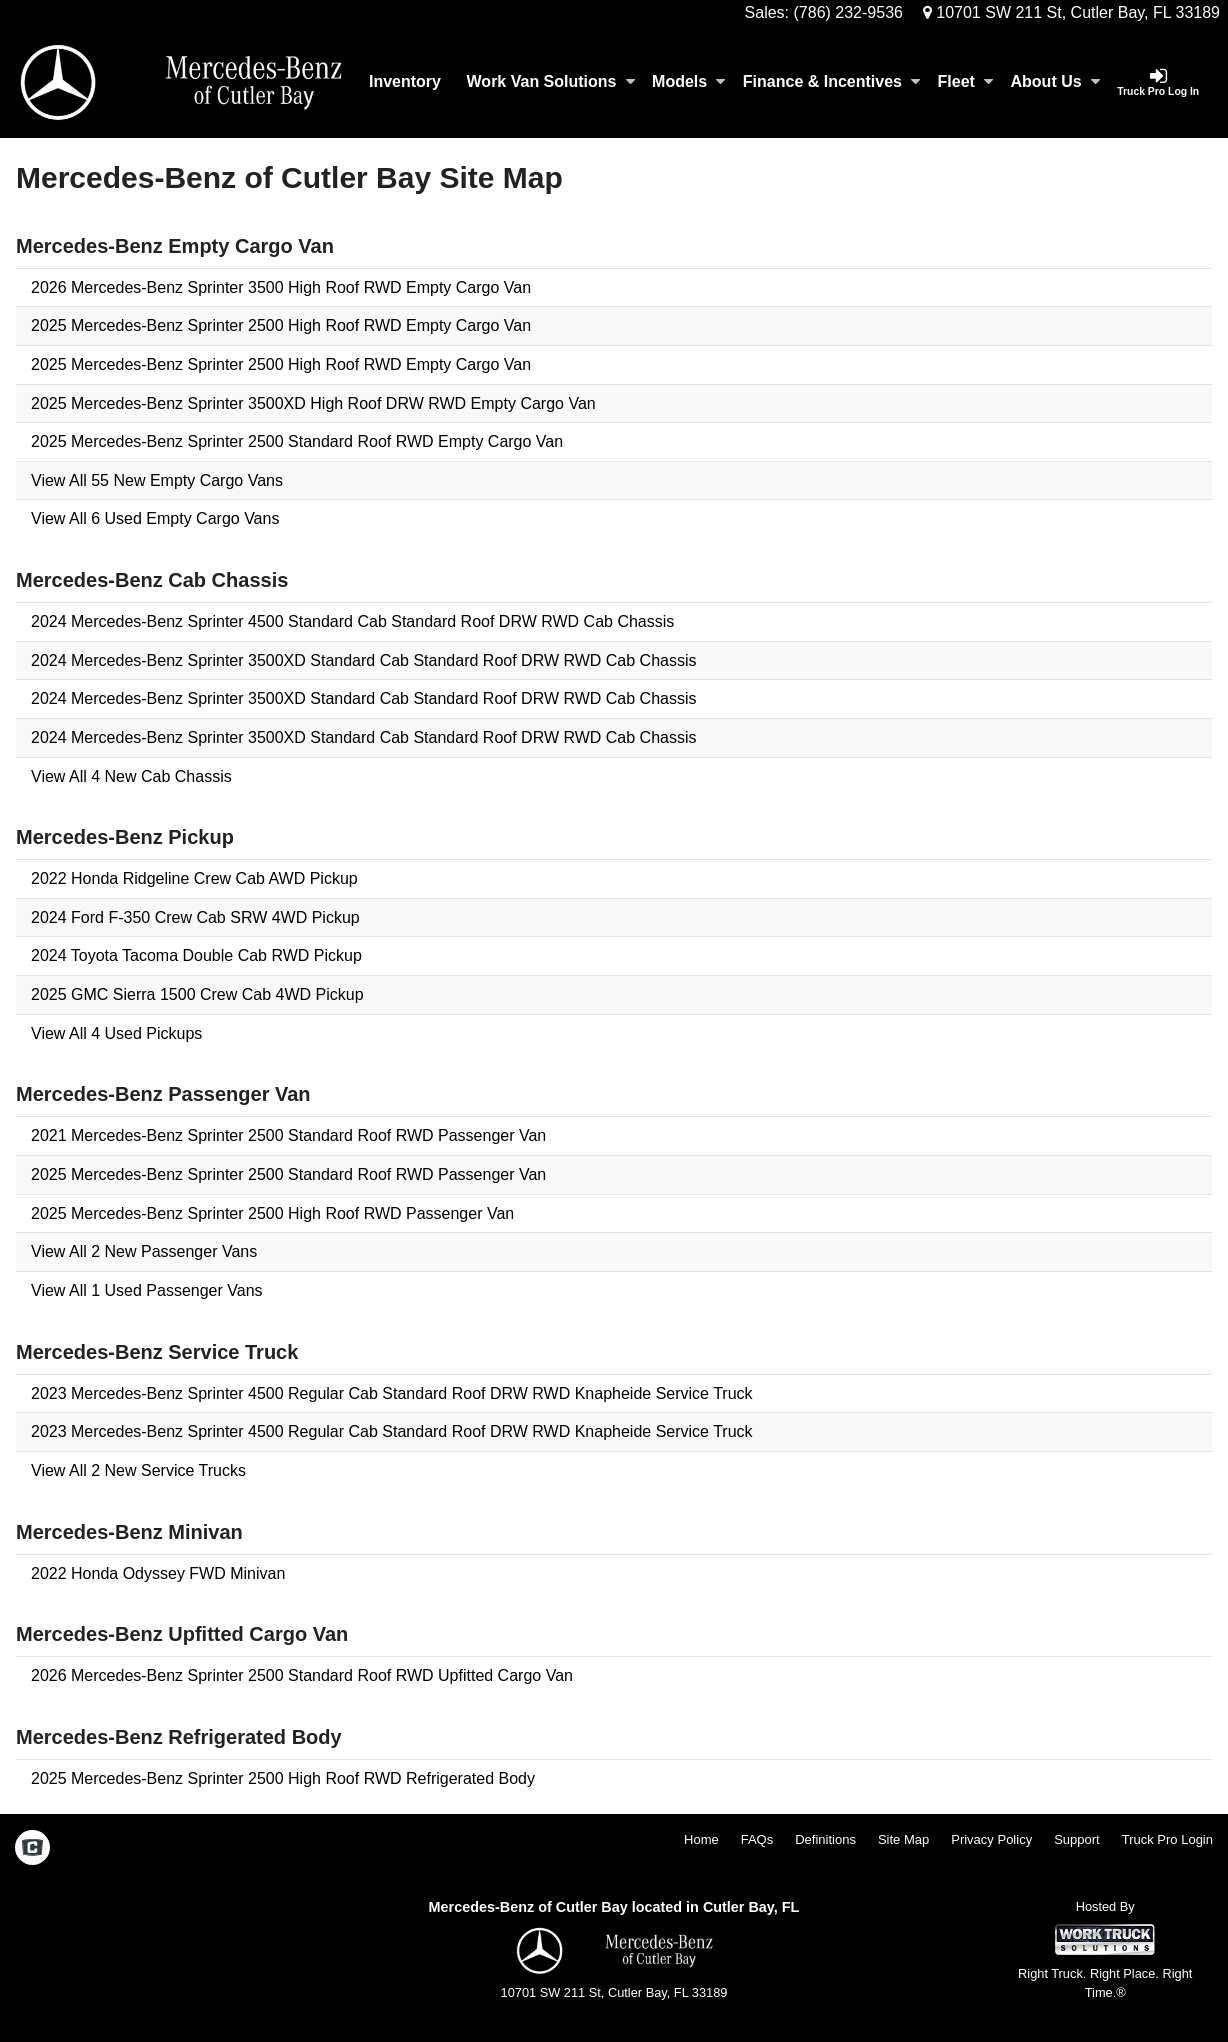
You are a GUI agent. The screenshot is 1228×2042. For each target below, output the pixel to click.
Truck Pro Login (1167, 1839)
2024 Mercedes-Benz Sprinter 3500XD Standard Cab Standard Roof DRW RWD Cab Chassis (364, 660)
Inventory (405, 81)
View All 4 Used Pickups (116, 1033)
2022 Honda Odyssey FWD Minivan (158, 1573)
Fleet (965, 81)
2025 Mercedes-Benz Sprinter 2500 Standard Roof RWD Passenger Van (288, 1174)
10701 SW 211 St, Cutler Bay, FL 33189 (1071, 12)
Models (688, 81)
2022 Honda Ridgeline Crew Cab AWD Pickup (194, 878)
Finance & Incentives (831, 81)
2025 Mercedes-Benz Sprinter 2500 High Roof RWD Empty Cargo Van (281, 325)
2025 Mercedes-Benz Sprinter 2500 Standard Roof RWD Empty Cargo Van (297, 441)
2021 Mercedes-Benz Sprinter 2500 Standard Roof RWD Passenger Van (288, 1135)
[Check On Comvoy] (32, 1849)
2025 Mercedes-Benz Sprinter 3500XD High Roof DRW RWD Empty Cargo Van (313, 403)
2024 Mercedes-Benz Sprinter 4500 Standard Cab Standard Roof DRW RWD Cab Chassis (352, 621)
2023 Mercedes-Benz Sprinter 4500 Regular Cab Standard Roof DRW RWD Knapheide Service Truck (392, 1393)
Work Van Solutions (551, 81)
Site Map (903, 1839)
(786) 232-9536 (848, 12)
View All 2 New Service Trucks (138, 1470)
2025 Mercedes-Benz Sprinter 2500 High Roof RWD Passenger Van (272, 1213)
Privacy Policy (991, 1839)
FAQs (757, 1839)
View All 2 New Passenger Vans (144, 1251)
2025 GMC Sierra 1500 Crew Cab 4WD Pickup (197, 994)
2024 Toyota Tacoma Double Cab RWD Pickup (196, 955)
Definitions (825, 1839)
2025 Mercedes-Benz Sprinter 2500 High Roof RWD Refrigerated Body (283, 1778)
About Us (1055, 81)
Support (1077, 1839)
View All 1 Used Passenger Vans (147, 1290)
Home (701, 1839)
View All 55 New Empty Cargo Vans (157, 480)
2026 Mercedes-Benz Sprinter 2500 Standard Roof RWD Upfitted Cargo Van (302, 1675)
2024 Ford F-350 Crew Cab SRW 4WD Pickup (195, 917)
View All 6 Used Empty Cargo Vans (155, 518)
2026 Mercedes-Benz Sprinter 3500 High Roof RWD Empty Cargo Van (281, 287)
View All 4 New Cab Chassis (131, 776)
